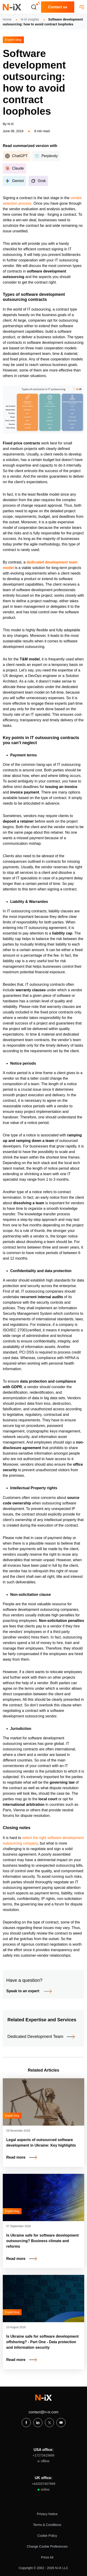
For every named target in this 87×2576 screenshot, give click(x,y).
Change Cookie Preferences (47, 2546)
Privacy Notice (47, 2514)
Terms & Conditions (47, 2525)
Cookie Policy (47, 2535)
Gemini (14, 181)
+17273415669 (44, 2458)
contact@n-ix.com (43, 2412)
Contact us (57, 7)
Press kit (47, 2557)
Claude (14, 168)
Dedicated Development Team (35, 2036)
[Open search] (33, 7)
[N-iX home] (12, 6)
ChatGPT (16, 156)
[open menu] (81, 7)
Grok (38, 181)
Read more (16, 2157)
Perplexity (46, 156)
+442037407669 (43, 2487)
